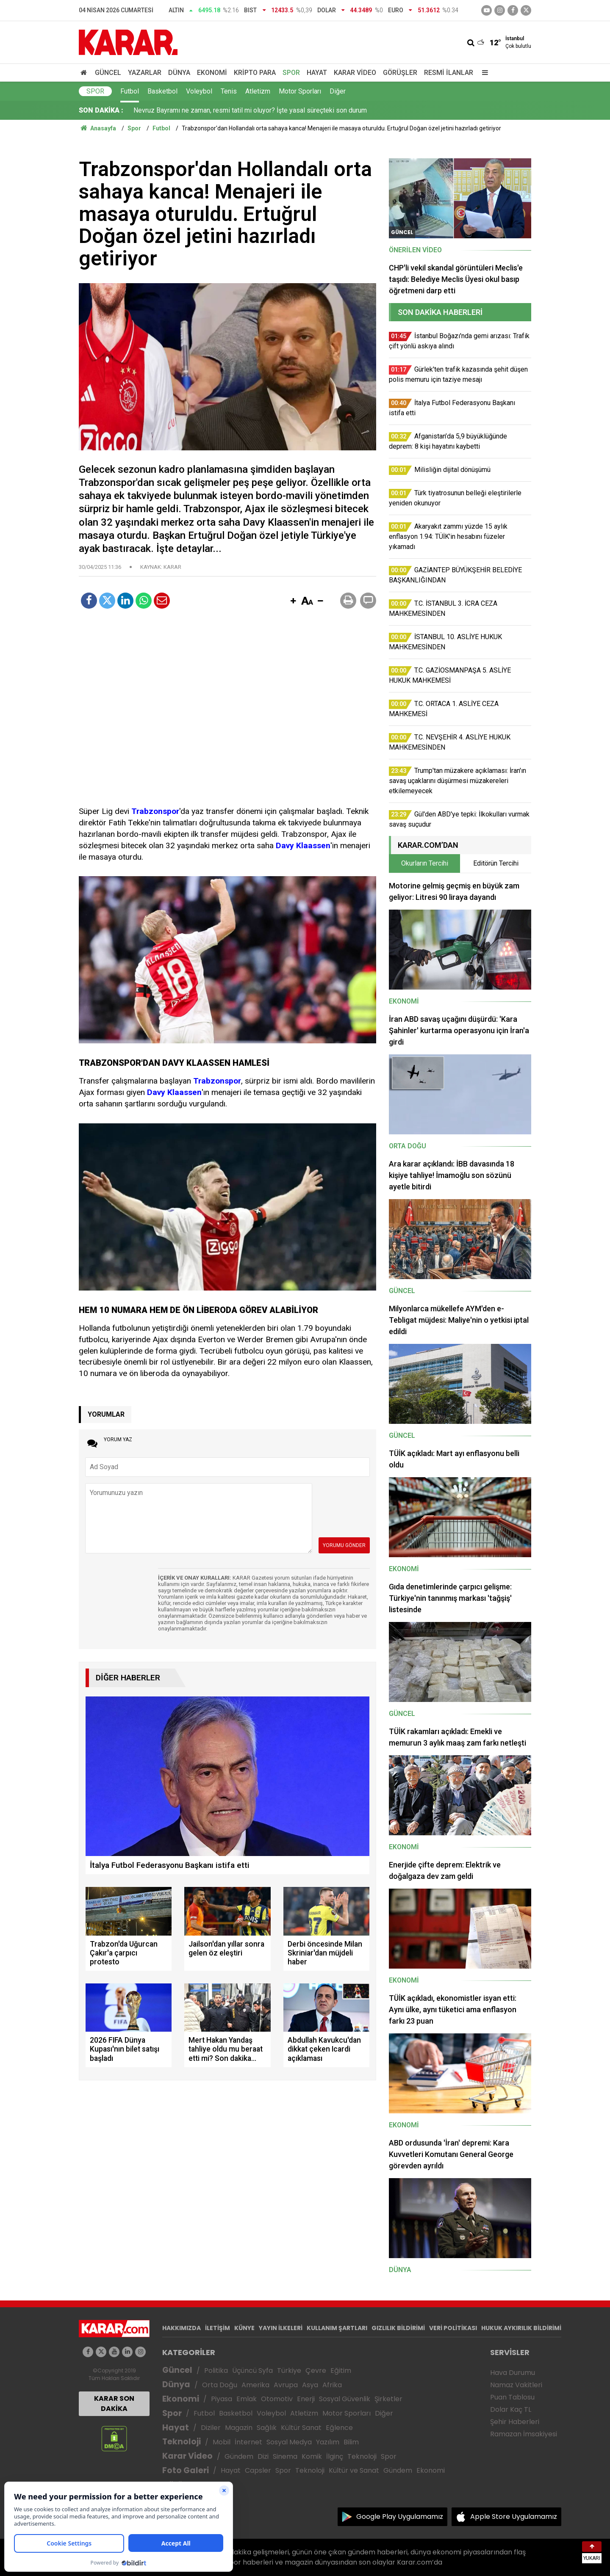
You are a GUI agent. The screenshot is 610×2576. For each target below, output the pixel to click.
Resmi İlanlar (448, 73)
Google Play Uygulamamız (399, 2516)
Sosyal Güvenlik (344, 2399)
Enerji (306, 2399)
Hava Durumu (512, 2372)
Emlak (246, 2399)
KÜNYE (244, 2328)
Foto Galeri (185, 2470)
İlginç (334, 2456)
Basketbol (162, 91)
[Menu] (483, 72)
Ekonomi (212, 73)
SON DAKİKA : (101, 110)
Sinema (285, 2456)
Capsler (258, 2470)
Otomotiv (277, 2399)
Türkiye (289, 2370)
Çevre (315, 2370)
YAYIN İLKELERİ (280, 2328)
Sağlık (267, 2428)
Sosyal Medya (289, 2442)
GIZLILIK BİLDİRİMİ (398, 2328)
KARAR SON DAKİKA (114, 2403)
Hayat (317, 73)
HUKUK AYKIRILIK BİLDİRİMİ (521, 2328)
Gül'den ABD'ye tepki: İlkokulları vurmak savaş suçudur (213, 110)
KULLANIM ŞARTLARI (337, 2328)
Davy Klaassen (303, 845)
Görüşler (400, 73)
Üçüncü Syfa (252, 2370)
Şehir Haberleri (514, 2422)
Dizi (263, 2456)
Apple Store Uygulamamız (513, 2516)
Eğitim (340, 2370)
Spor (291, 73)
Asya (310, 2385)
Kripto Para (255, 73)
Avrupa (286, 2385)
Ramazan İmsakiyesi (523, 2434)
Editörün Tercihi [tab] (495, 863)
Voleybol (199, 91)
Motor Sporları (300, 91)
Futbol (129, 91)
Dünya (179, 73)
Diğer (338, 91)
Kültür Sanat (301, 2428)
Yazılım (327, 2442)
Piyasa (221, 2399)
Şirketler (388, 2399)
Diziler (211, 2428)
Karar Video (355, 73)
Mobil (221, 2442)
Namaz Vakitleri (516, 2385)
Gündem (239, 2456)
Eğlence (339, 2428)
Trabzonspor (155, 811)
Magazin (238, 2428)
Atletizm (257, 91)
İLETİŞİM (217, 2328)
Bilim (351, 2442)
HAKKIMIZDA (181, 2328)
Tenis (229, 91)
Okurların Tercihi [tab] (424, 863)
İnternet (248, 2442)
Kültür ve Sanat (354, 2470)
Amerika (255, 2385)
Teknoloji (181, 2441)
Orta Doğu (219, 2385)
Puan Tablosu (512, 2397)
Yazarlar (144, 73)
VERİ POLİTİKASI (453, 2328)
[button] (293, 601)
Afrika (332, 2385)
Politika (216, 2370)
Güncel (108, 73)
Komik (312, 2456)
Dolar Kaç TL (510, 2409)
